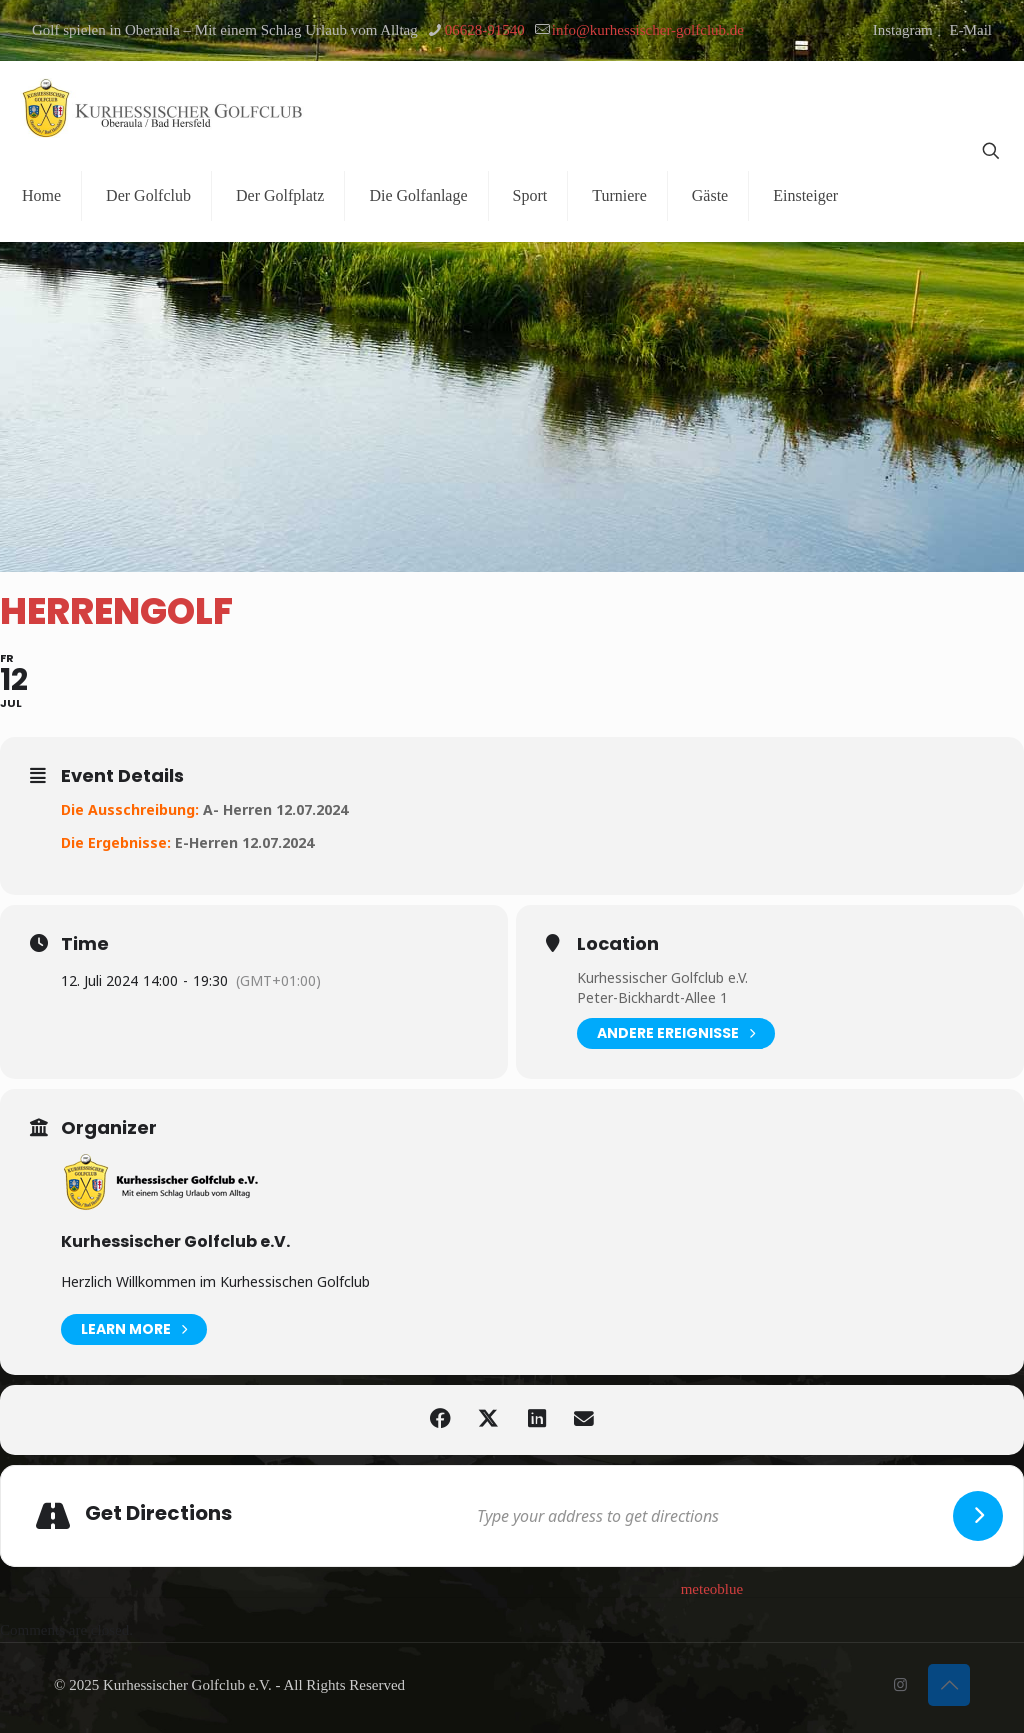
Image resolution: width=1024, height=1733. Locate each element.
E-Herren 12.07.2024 (244, 842)
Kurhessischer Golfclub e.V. (662, 977)
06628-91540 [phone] (485, 30)
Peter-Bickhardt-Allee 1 (652, 997)
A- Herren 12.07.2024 (275, 809)
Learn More (134, 1329)
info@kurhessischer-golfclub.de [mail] (648, 30)
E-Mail (971, 30)
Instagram (903, 30)
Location (618, 944)
